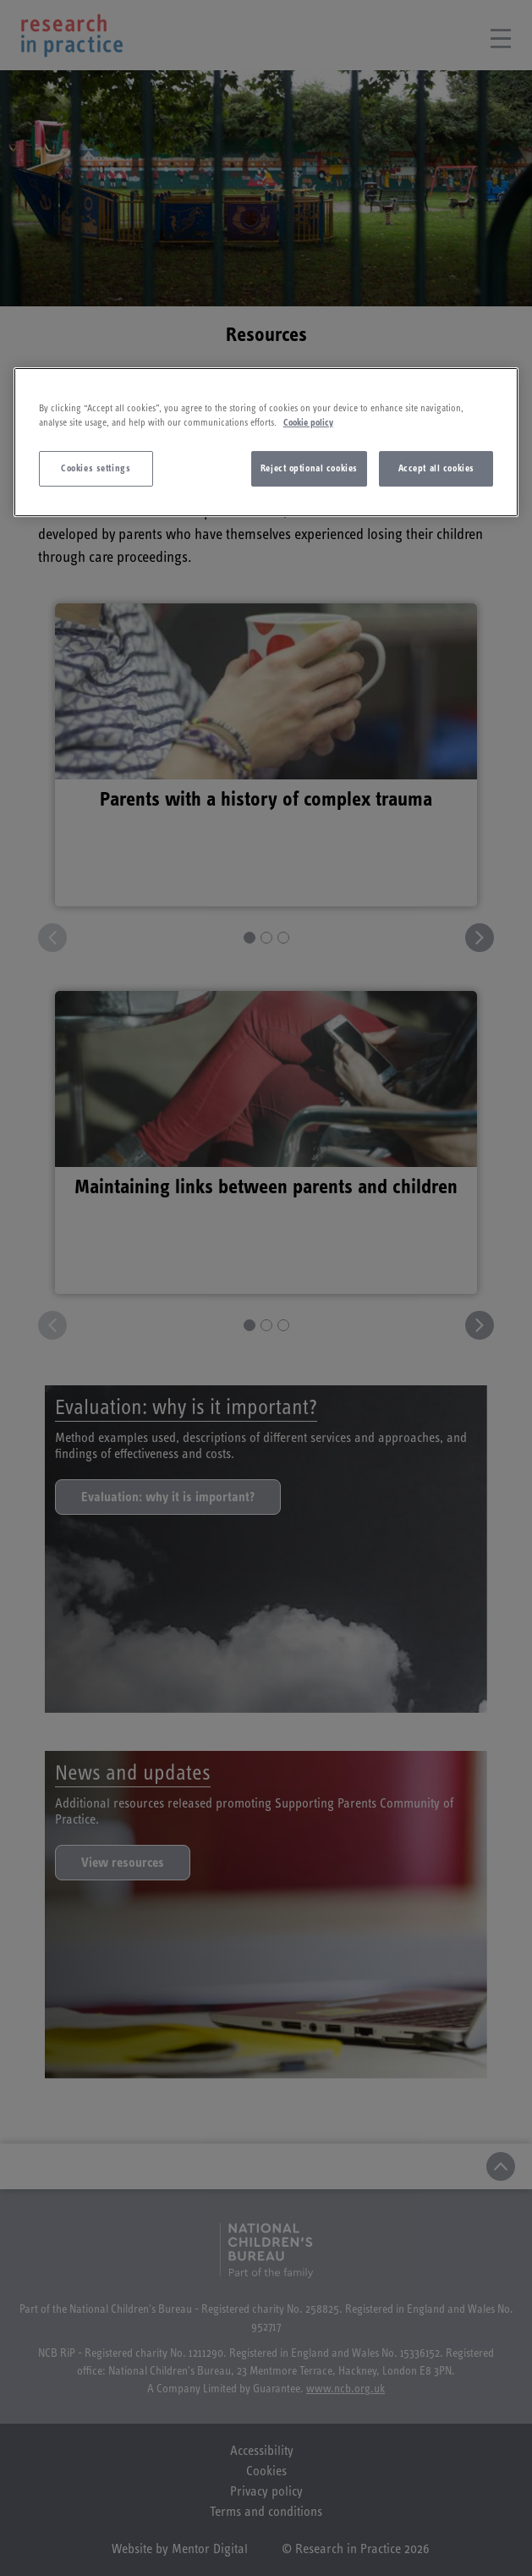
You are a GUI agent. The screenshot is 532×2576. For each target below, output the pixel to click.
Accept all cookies (436, 468)
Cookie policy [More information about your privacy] (308, 422)
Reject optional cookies (309, 468)
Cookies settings (95, 468)
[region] (266, 442)
